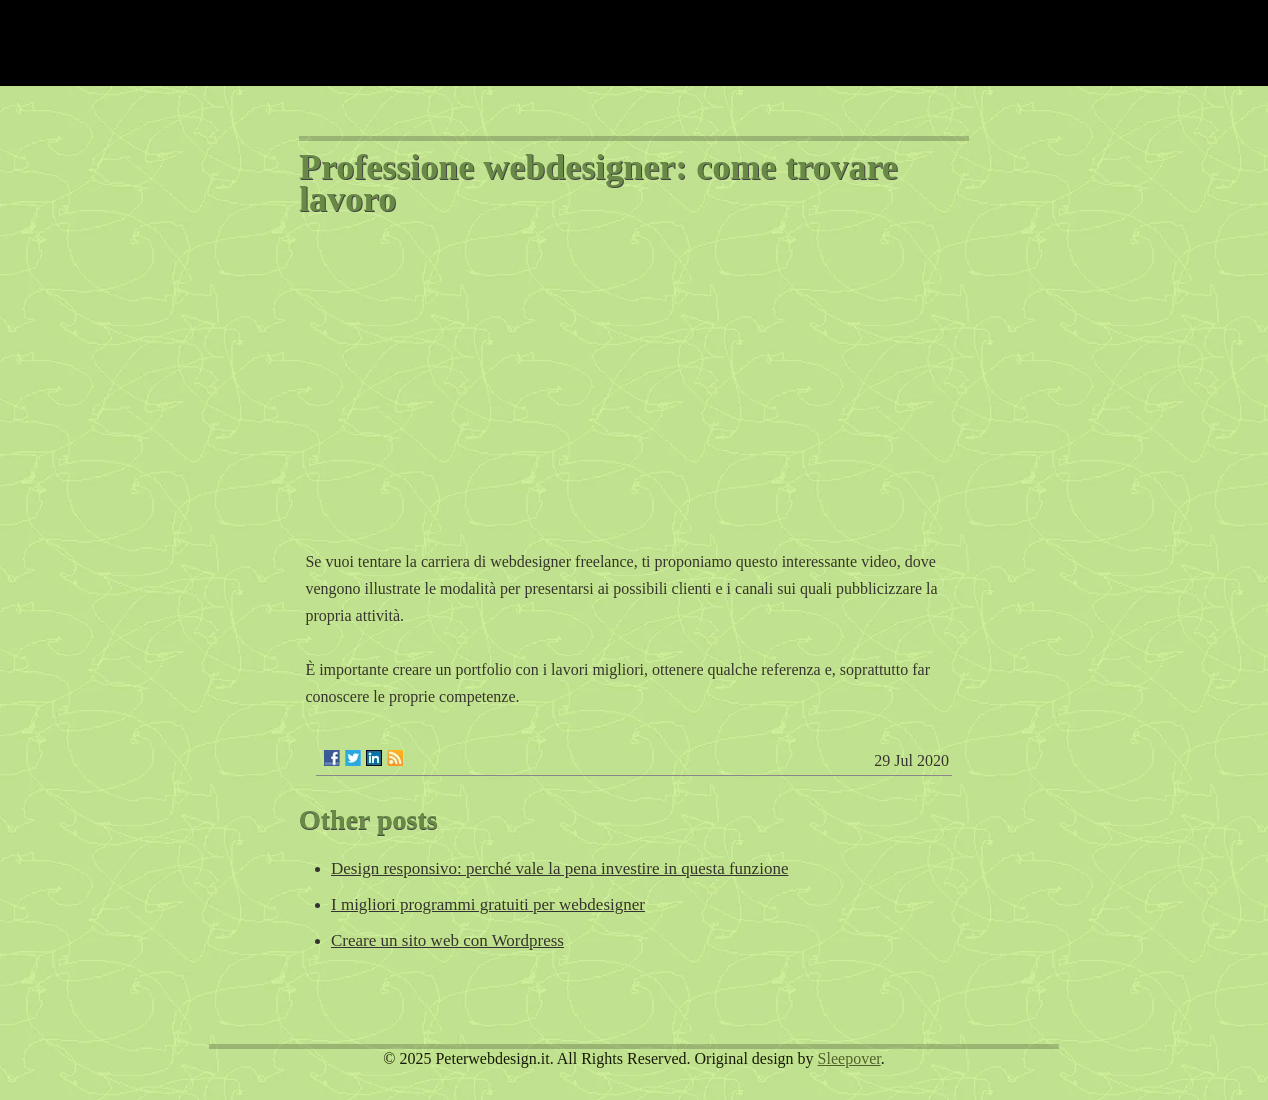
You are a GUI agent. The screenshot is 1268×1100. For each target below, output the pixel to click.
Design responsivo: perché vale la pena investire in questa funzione (559, 868)
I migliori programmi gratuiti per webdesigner (488, 904)
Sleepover (849, 1058)
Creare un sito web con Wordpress (447, 940)
